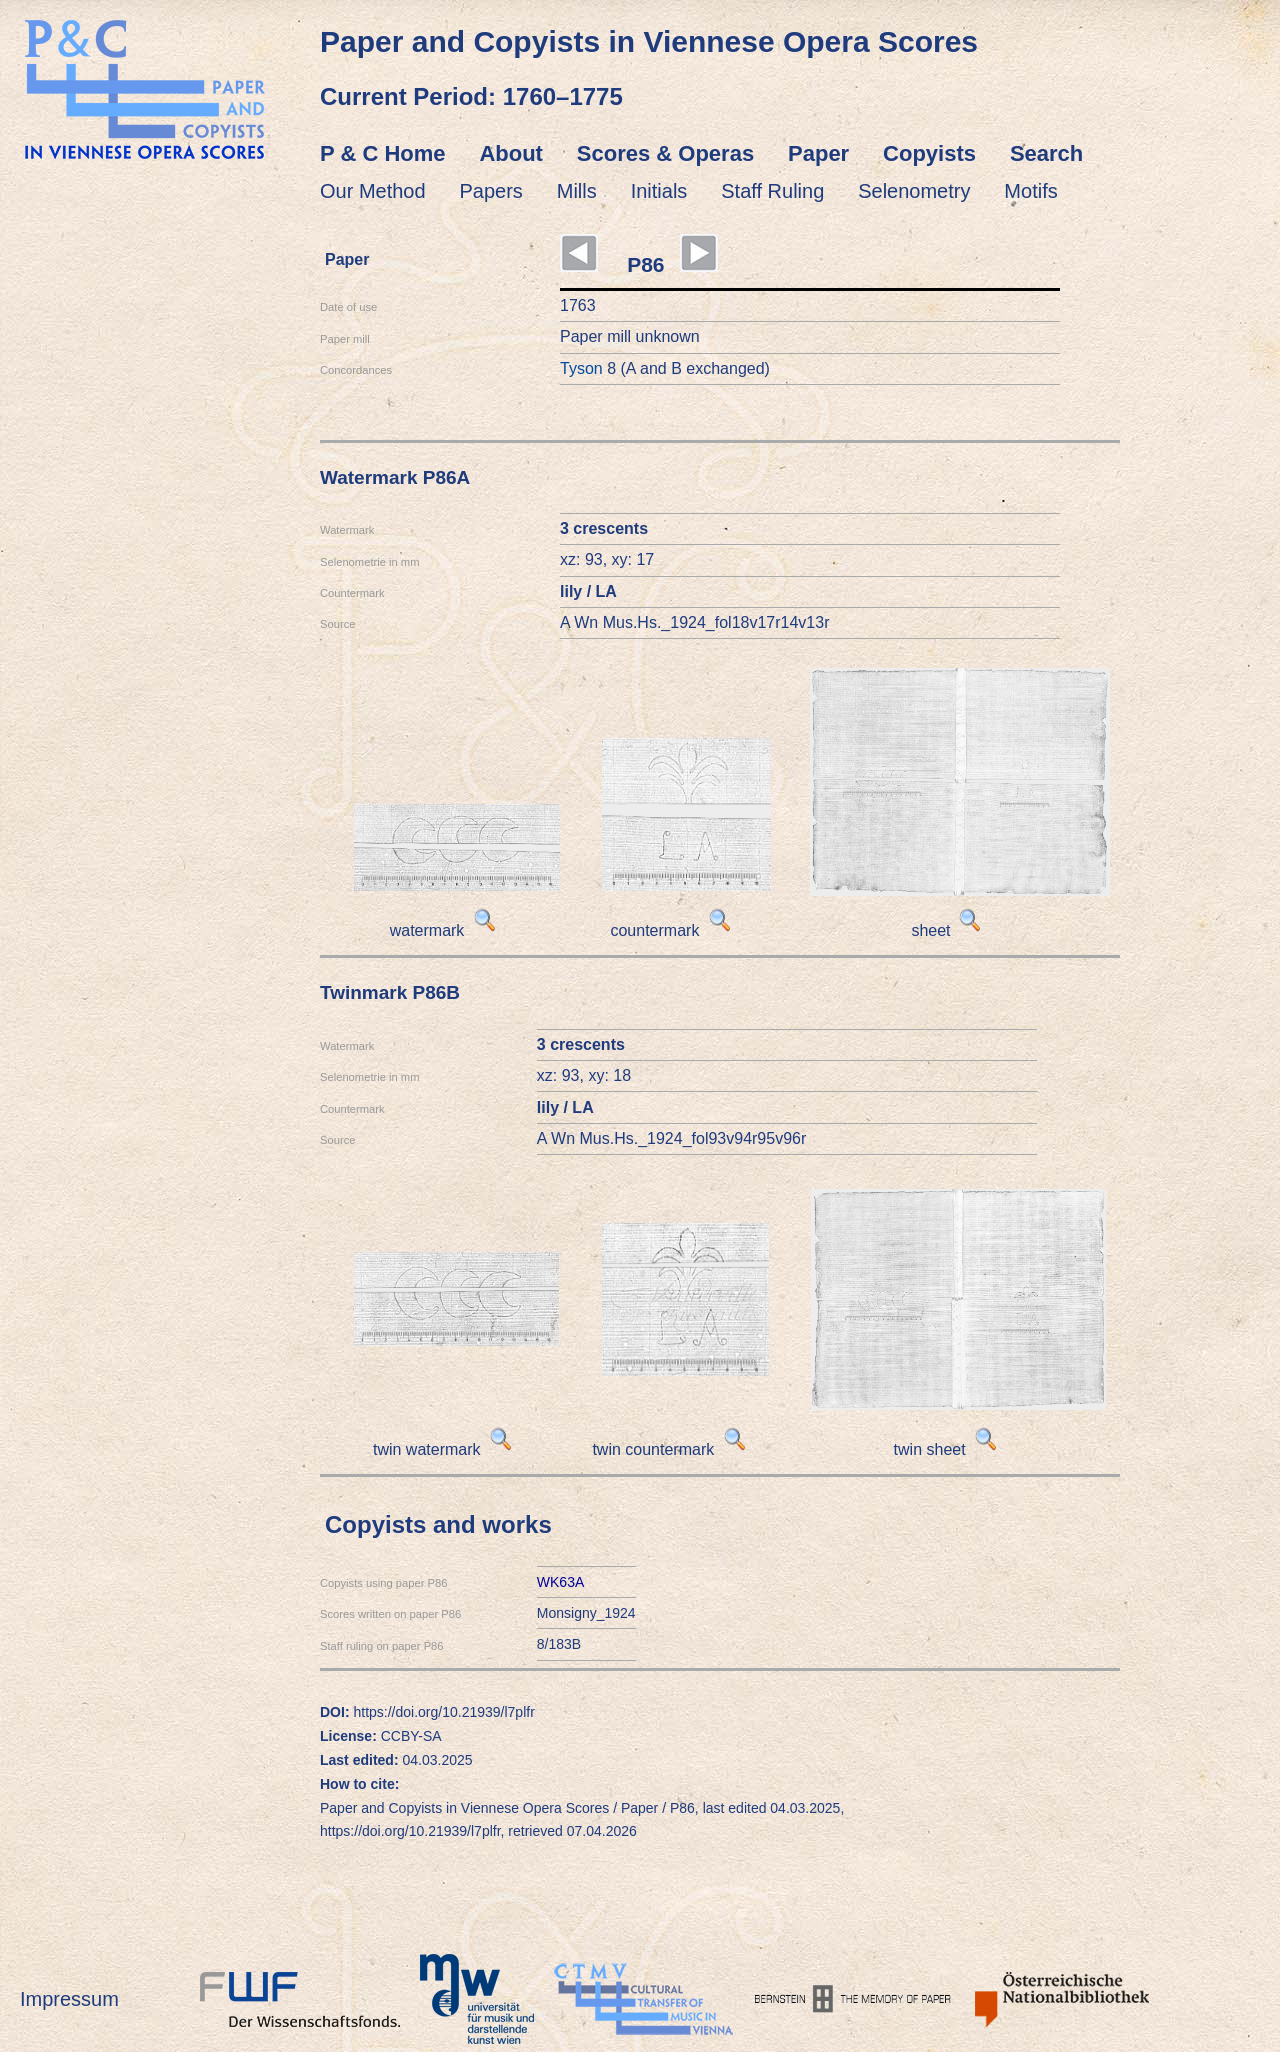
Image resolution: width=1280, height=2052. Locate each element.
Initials (659, 191)
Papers (491, 191)
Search (1046, 153)
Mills (577, 191)
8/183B (559, 1644)
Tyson (581, 368)
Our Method (373, 191)
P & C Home (383, 153)
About (511, 153)
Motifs (1030, 191)
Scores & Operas (665, 153)
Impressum (69, 1999)
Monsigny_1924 (586, 1613)
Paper (818, 153)
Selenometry (914, 191)
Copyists (929, 153)
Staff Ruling (772, 191)
